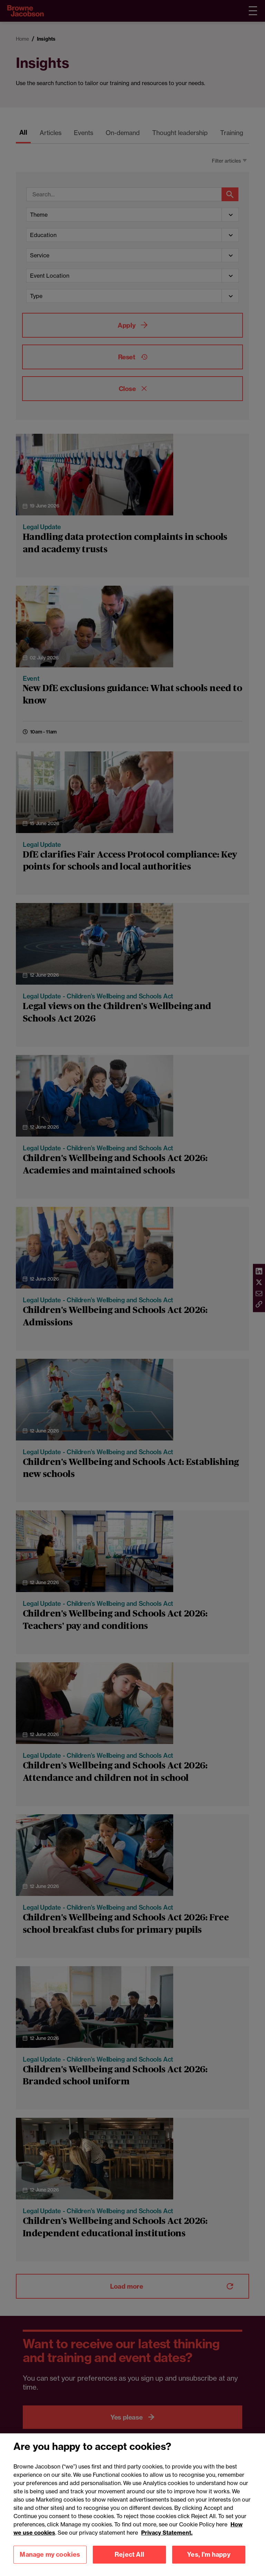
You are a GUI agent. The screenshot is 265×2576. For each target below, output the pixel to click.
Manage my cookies (50, 2564)
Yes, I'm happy (208, 2564)
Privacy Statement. (167, 2541)
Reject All (129, 2564)
